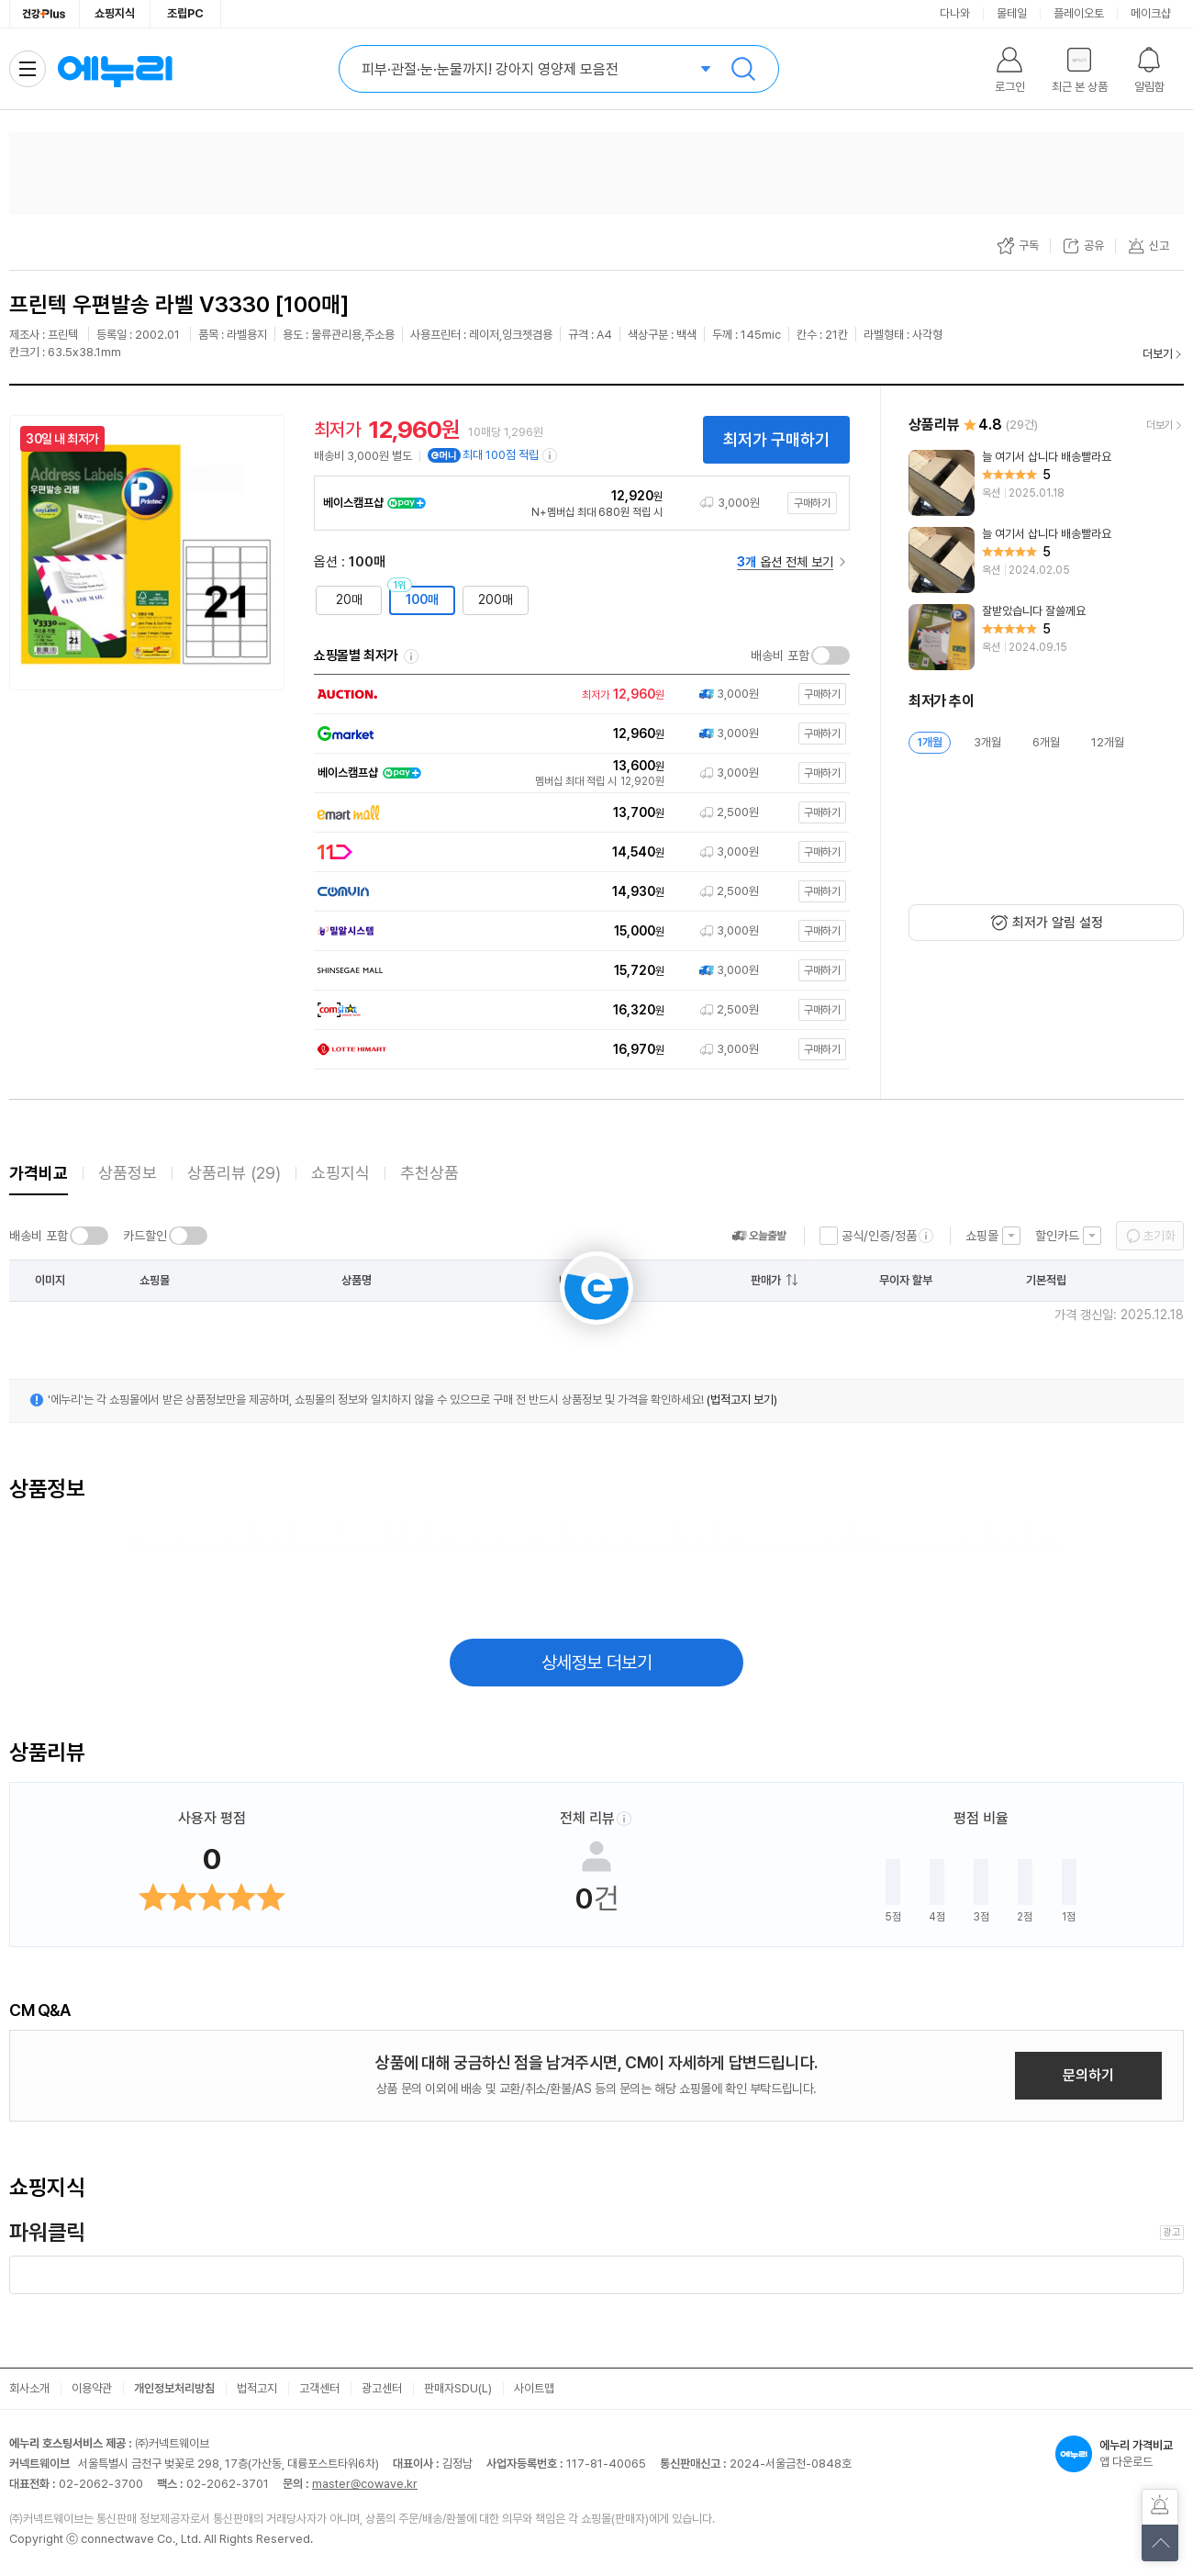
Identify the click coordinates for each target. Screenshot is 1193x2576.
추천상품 (429, 1172)
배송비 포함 (780, 655)
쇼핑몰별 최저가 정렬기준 (411, 656)
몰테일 (1012, 13)
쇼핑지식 (115, 13)
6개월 (1046, 742)
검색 (743, 68)
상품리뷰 (234, 1172)
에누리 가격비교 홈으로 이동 (115, 68)
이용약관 (92, 2388)
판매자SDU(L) (458, 2388)
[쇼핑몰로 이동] (578, 694)
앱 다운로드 (1119, 2454)
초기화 (1159, 1235)
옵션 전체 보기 (785, 561)
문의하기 (1088, 2075)
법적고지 (257, 2388)
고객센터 (319, 2388)
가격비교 (38, 1172)
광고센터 (382, 2388)
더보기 (1158, 354)
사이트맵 (534, 2388)
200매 (495, 599)
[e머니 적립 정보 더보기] (550, 455)
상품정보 (127, 1172)
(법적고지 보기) (742, 1399)
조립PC (185, 13)
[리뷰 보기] (1046, 483)
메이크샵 (1151, 13)
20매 (349, 599)
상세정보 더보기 (596, 1663)
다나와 (955, 13)
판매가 (766, 1280)
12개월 (1107, 742)
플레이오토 (1079, 13)
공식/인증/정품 (879, 1235)
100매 (422, 599)
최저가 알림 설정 (1057, 922)
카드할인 (145, 1235)
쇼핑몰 (981, 1235)
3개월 (987, 742)
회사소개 (29, 2388)
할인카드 (1057, 1235)
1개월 (929, 742)
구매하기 (812, 503)
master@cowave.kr (365, 2484)
